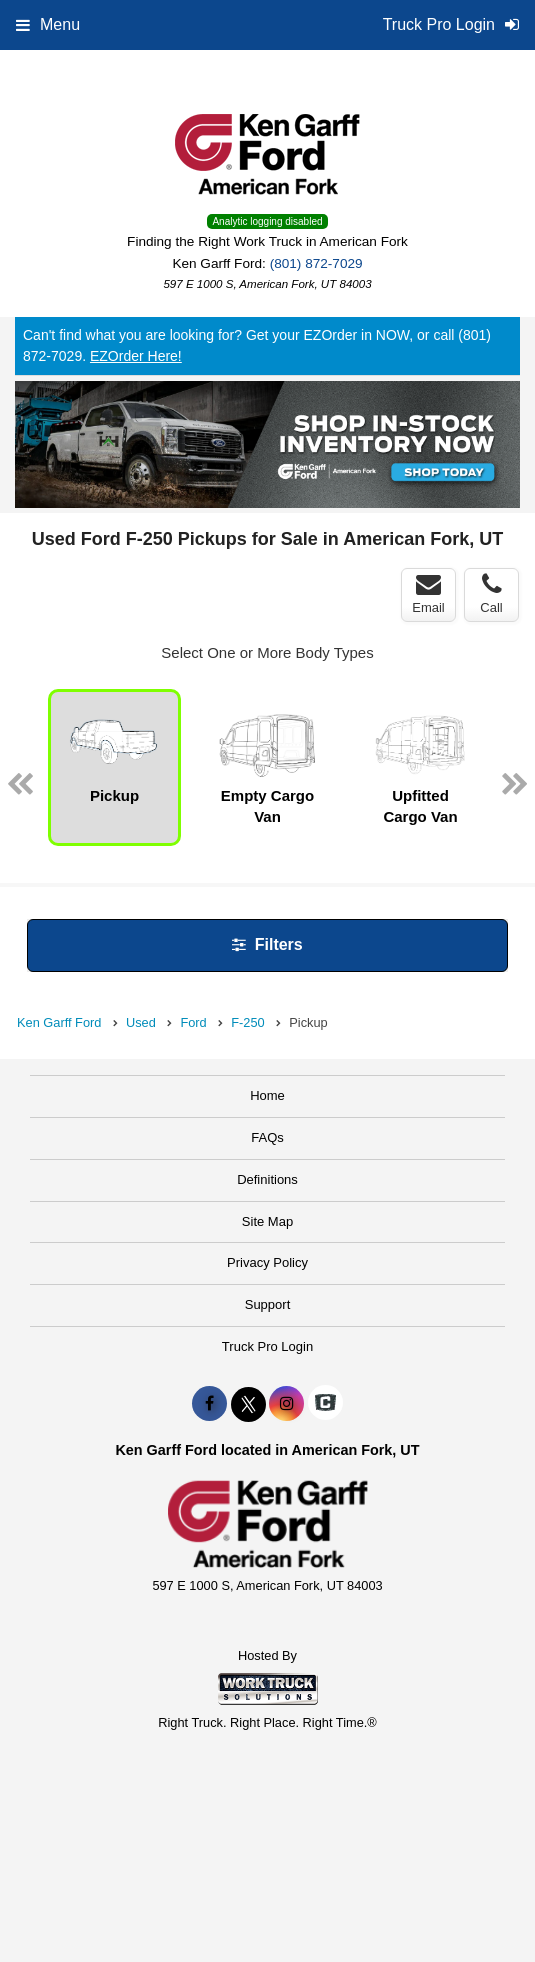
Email (428, 594)
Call (491, 594)
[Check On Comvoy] (325, 1404)
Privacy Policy (267, 1262)
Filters (267, 944)
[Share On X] (248, 1404)
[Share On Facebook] (209, 1404)
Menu (48, 24)
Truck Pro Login (267, 1346)
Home (267, 1095)
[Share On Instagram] (286, 1404)
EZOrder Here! (136, 356)
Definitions (267, 1179)
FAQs (267, 1137)
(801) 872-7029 (316, 263)
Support (268, 1304)
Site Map (267, 1221)
